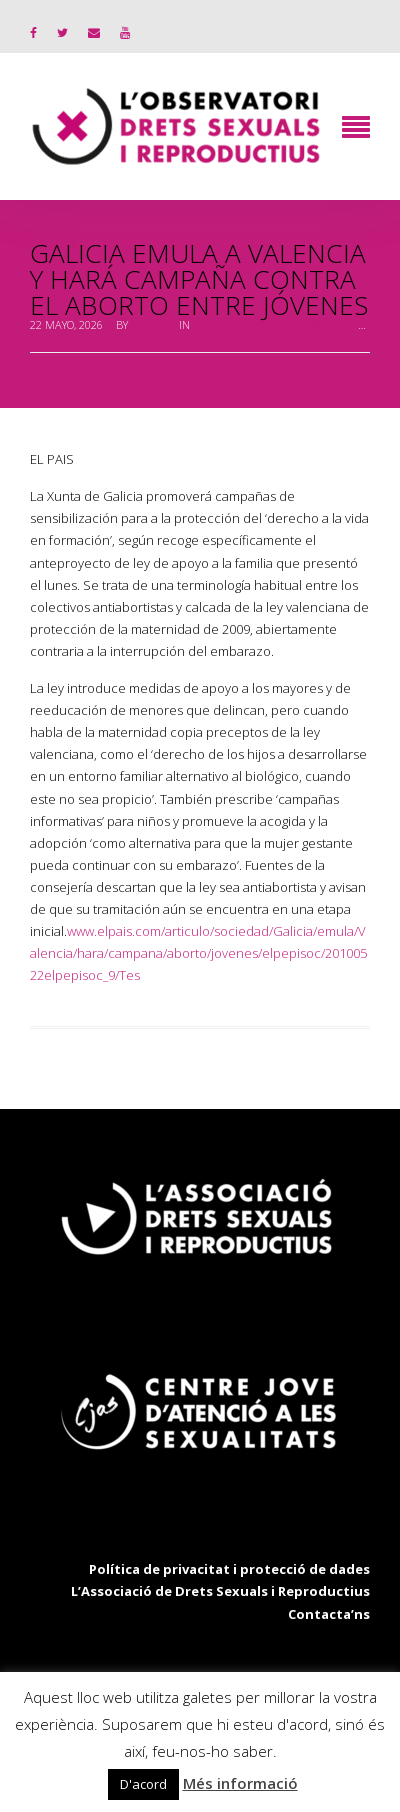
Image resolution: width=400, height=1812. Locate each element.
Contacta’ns (329, 1614)
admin (148, 324)
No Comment (315, 324)
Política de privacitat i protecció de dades (229, 1569)
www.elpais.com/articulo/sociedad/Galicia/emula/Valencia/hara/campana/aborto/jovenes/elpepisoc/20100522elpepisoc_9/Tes (198, 953)
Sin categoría (230, 324)
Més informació (240, 1783)
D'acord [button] (143, 1784)
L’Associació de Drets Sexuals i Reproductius (220, 1591)
